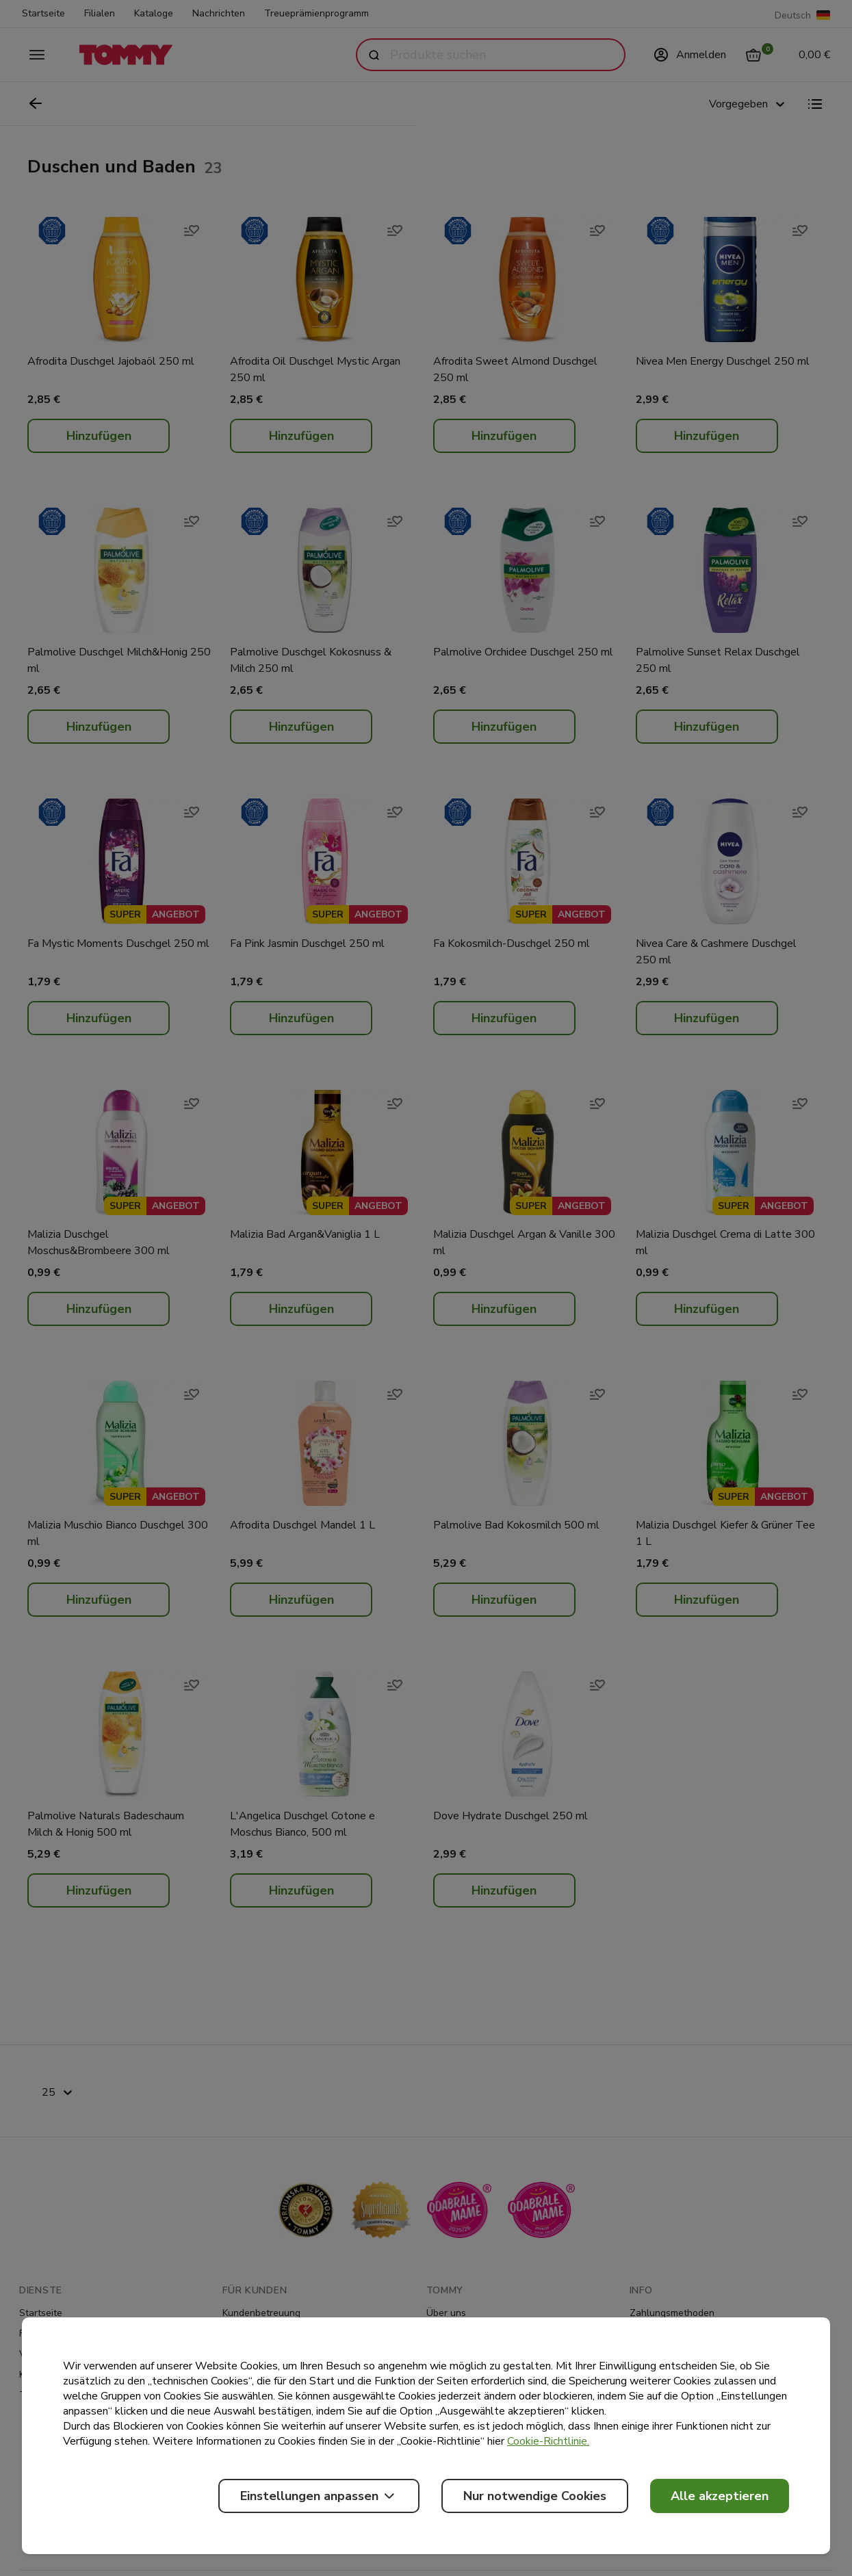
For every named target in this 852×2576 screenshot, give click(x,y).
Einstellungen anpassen (319, 2496)
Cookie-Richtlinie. (548, 2441)
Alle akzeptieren (720, 2496)
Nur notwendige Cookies (534, 2496)
